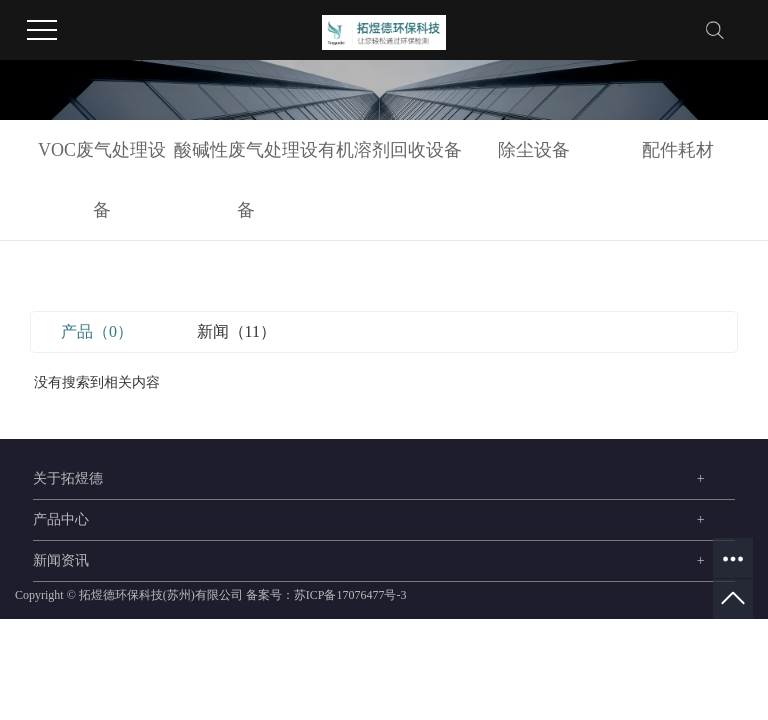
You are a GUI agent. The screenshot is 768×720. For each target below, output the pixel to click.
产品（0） (97, 331)
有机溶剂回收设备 (390, 150)
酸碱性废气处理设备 (246, 180)
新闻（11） (236, 331)
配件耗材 (678, 150)
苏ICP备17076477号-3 (350, 595)
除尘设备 (534, 150)
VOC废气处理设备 (102, 180)
